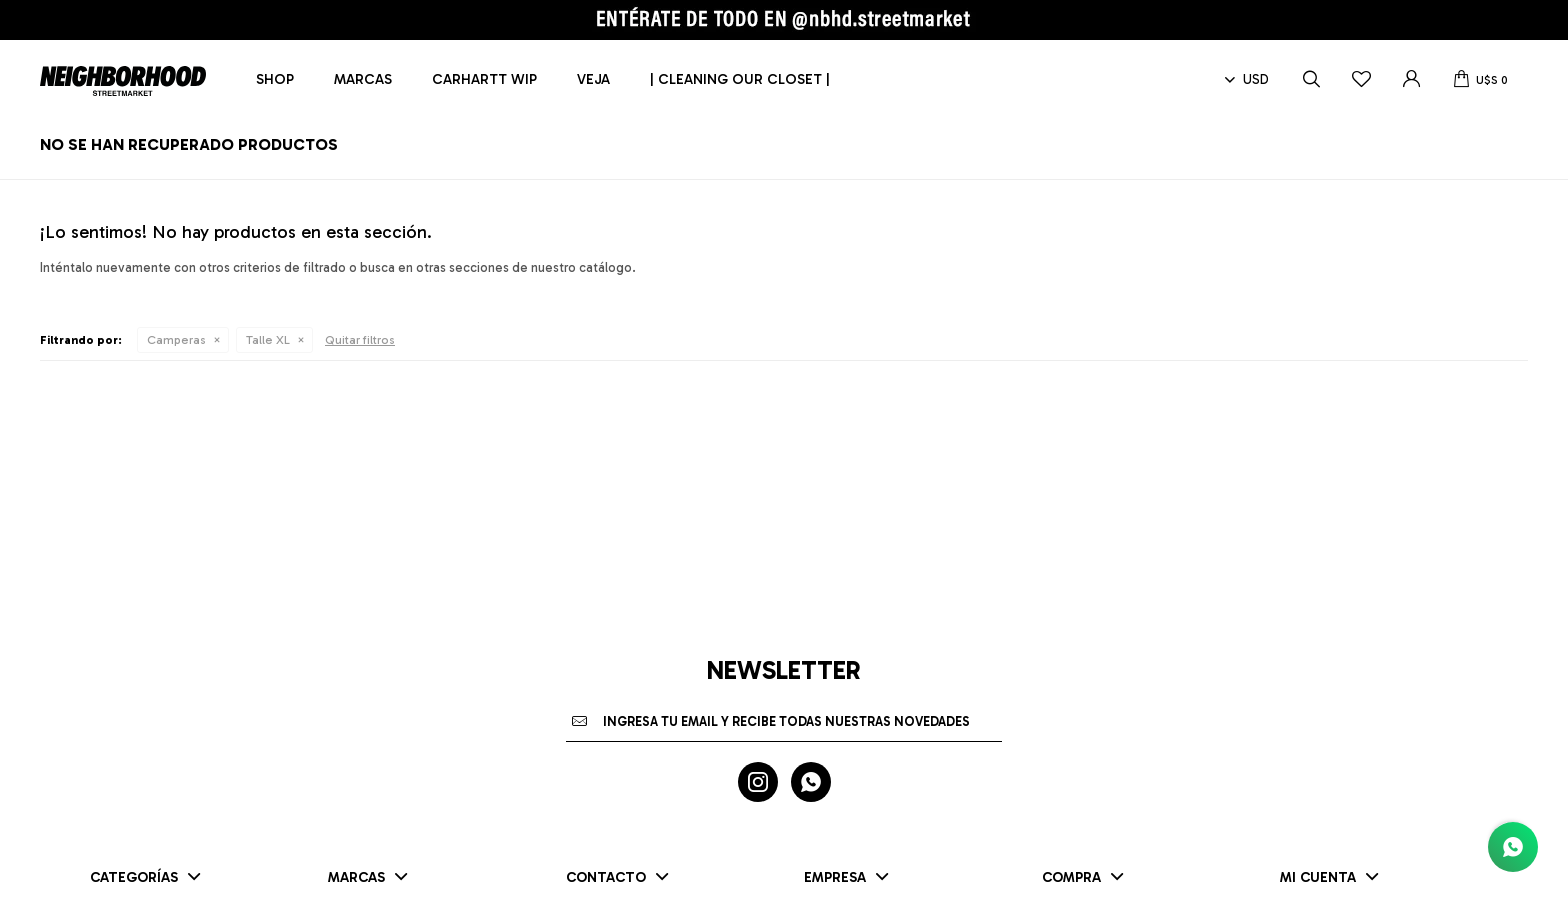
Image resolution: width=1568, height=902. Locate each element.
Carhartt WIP (484, 79)
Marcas (363, 79)
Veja (593, 79)
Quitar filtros (360, 340)
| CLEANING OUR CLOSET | (740, 79)
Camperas (176, 340)
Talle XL (268, 340)
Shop (275, 79)
